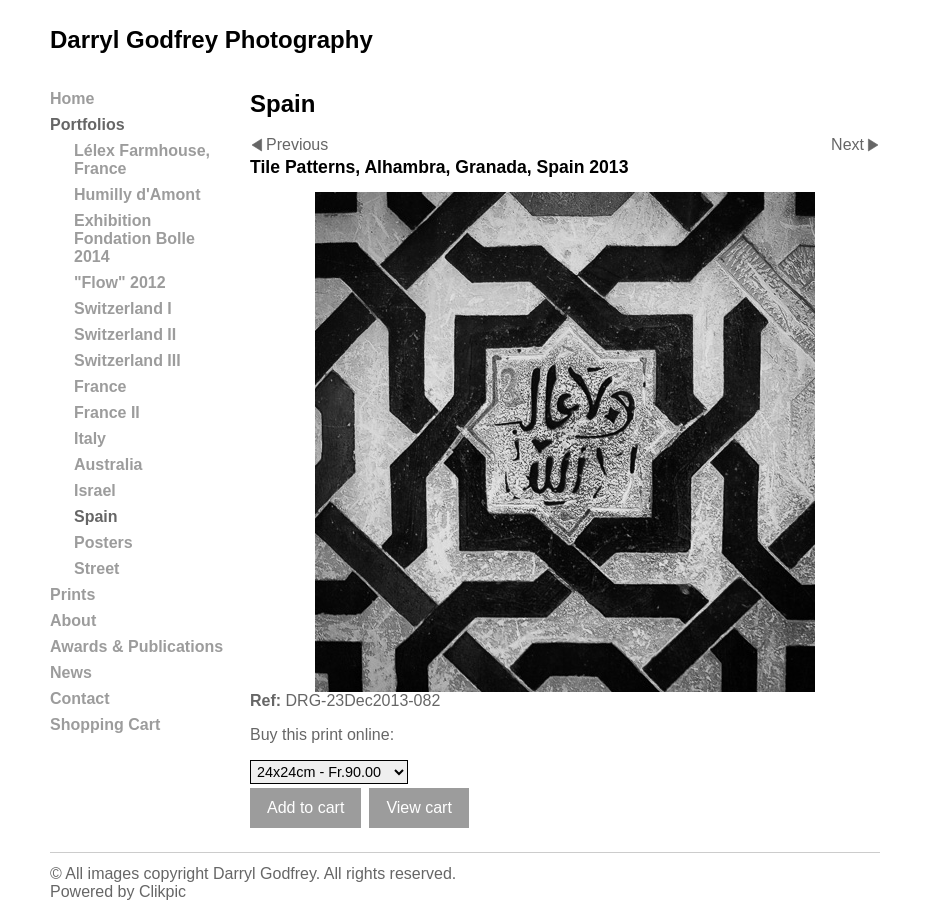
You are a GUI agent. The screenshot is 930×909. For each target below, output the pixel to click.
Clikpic (162, 891)
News (71, 672)
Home (72, 98)
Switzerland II (125, 334)
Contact (80, 698)
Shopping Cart (105, 724)
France (100, 386)
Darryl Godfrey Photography (211, 39)
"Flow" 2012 (120, 282)
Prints (72, 594)
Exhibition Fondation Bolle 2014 (134, 238)
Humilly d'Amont (137, 194)
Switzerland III (127, 360)
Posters (103, 542)
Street (96, 568)
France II (107, 412)
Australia (108, 464)
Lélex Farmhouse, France (142, 159)
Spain (96, 516)
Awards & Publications (136, 646)
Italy (90, 438)
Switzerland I (123, 308)
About (73, 620)
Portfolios (87, 124)
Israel (95, 490)
